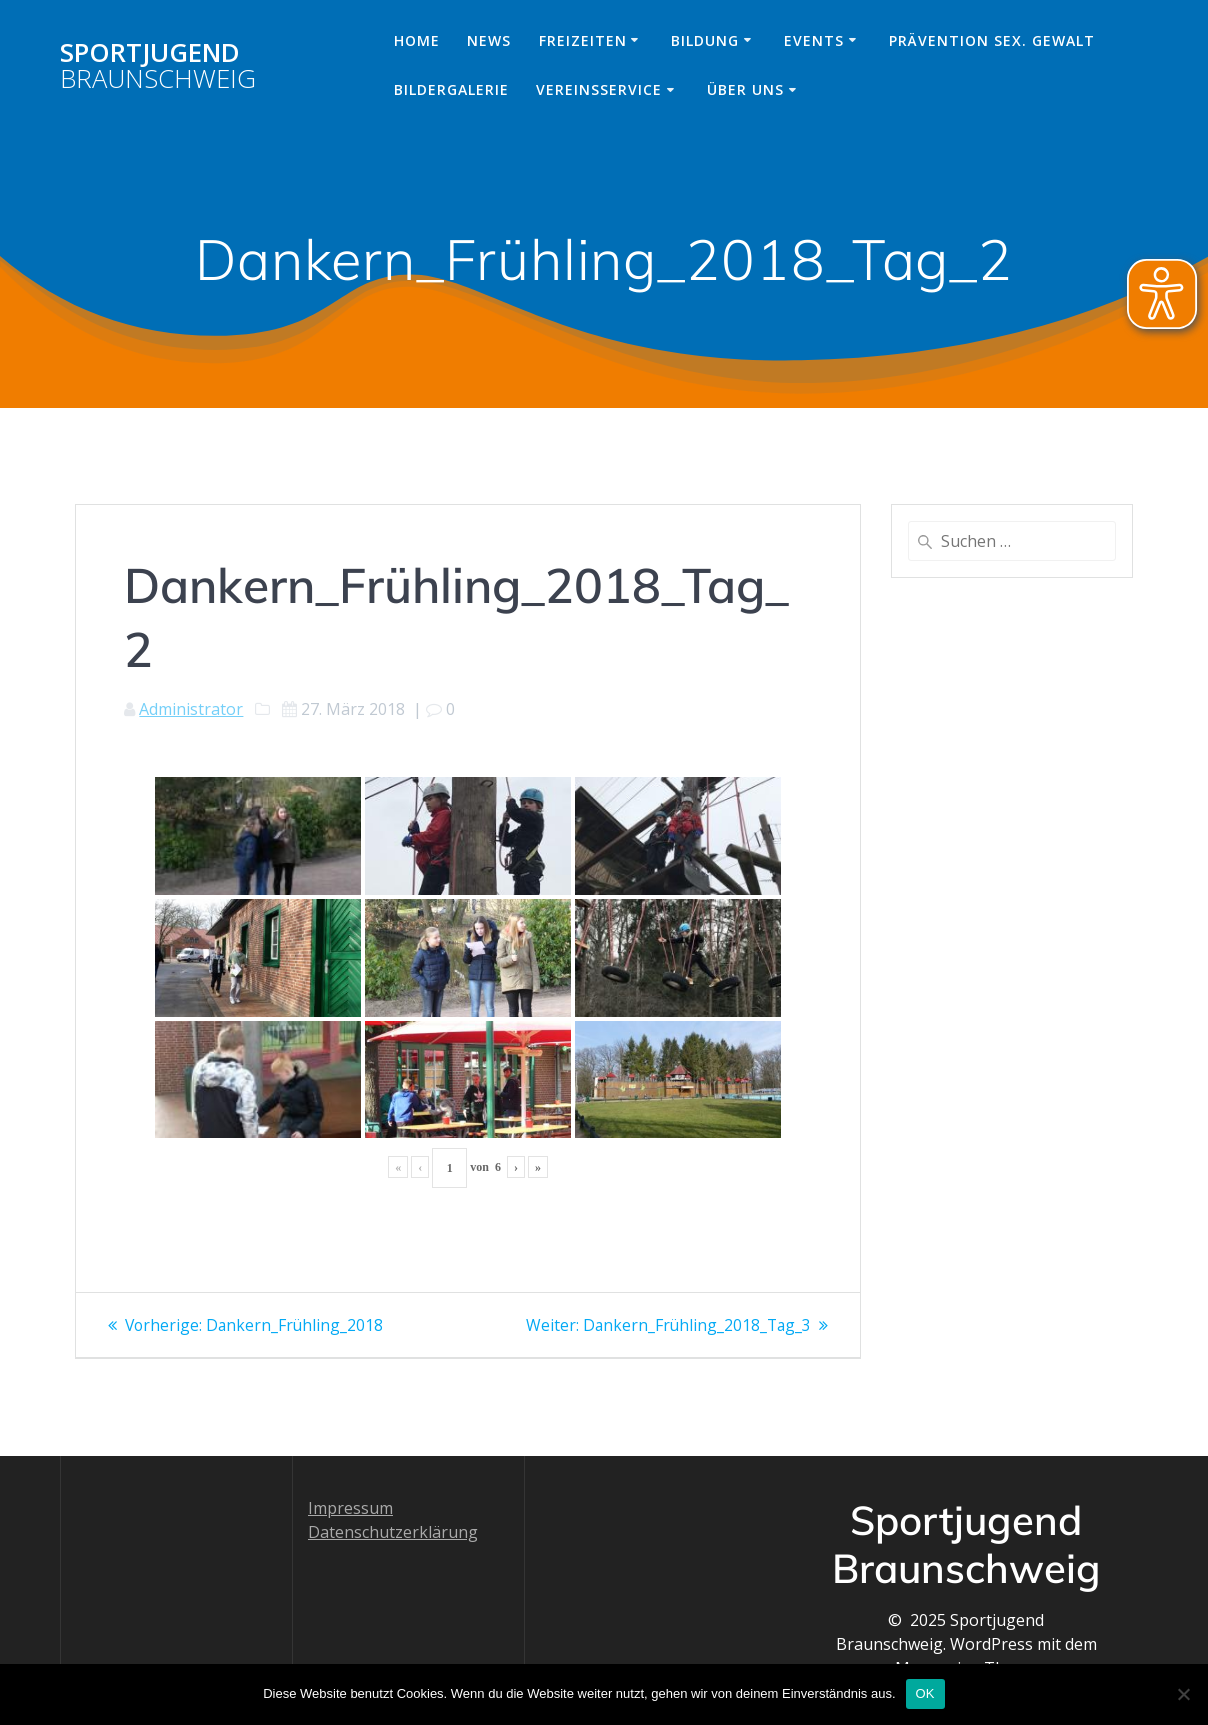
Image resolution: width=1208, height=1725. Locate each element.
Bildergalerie (451, 89)
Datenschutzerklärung (393, 1532)
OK (925, 1693)
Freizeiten (583, 40)
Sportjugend (158, 65)
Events (814, 40)
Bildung (705, 40)
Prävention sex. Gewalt (992, 40)
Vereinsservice (599, 89)
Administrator (191, 709)
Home (417, 40)
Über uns (745, 89)
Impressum (350, 1508)
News (489, 40)
